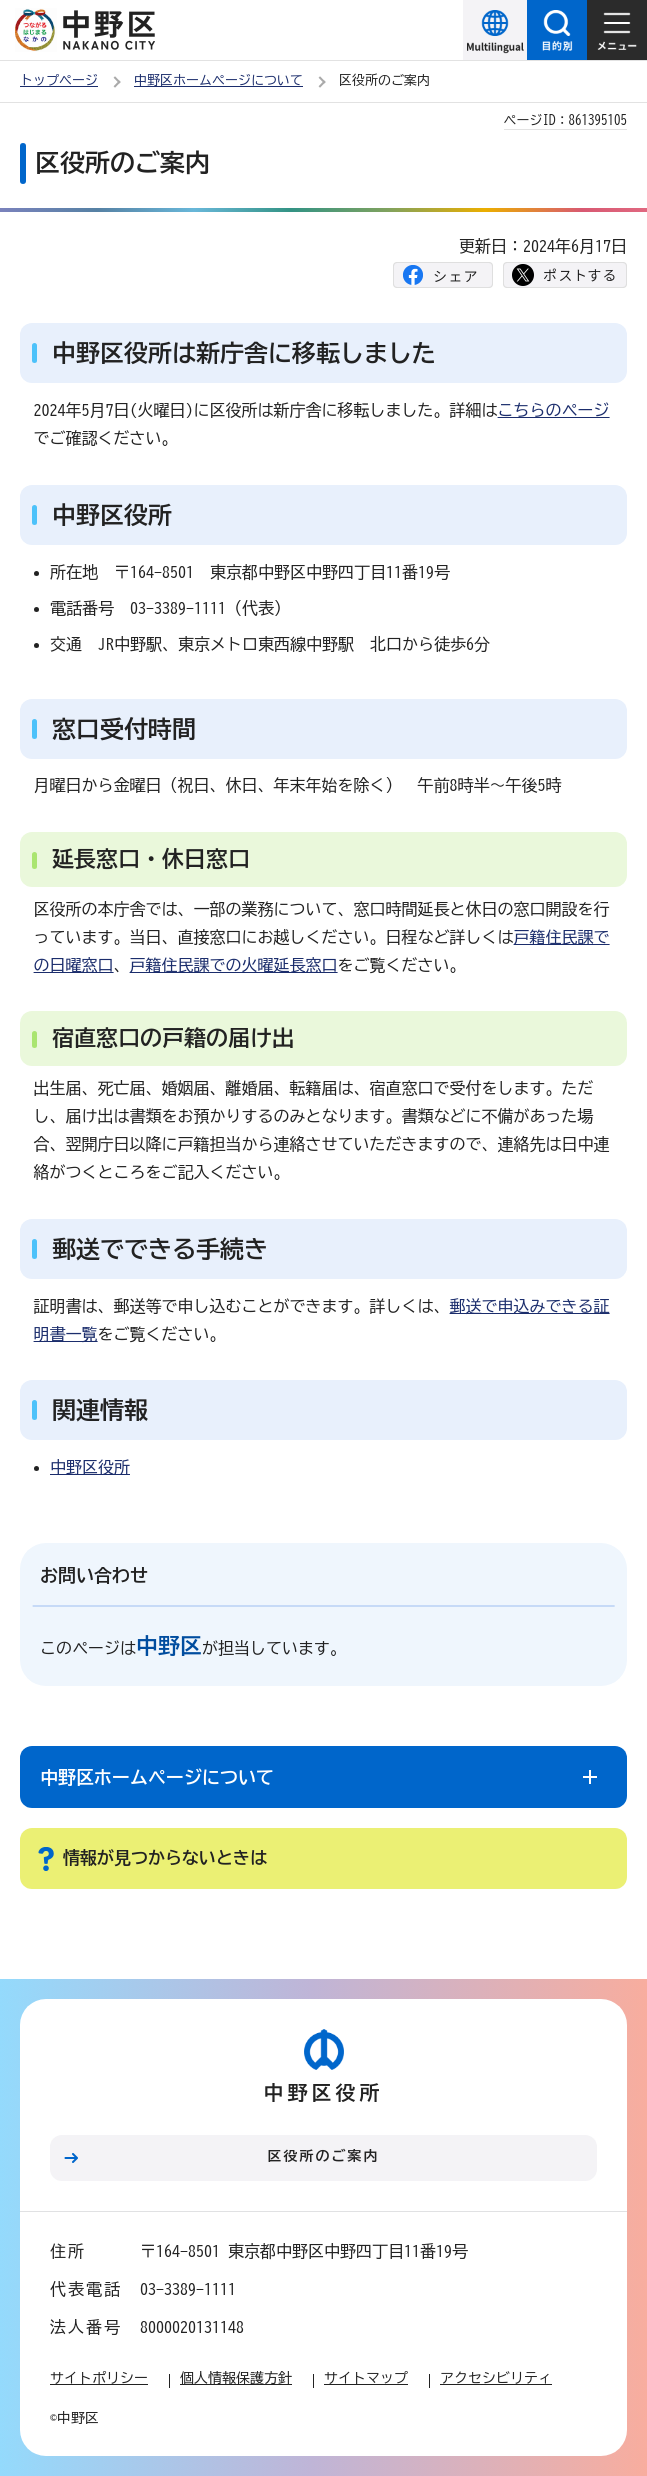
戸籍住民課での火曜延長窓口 (234, 965)
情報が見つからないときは (165, 1857)
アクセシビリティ (496, 2378)
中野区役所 (90, 1467)
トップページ (59, 80)
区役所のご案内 (324, 2156)
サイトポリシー (99, 2378)
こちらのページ (554, 410)
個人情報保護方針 (236, 2378)
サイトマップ (366, 2378)
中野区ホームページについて (218, 80)
